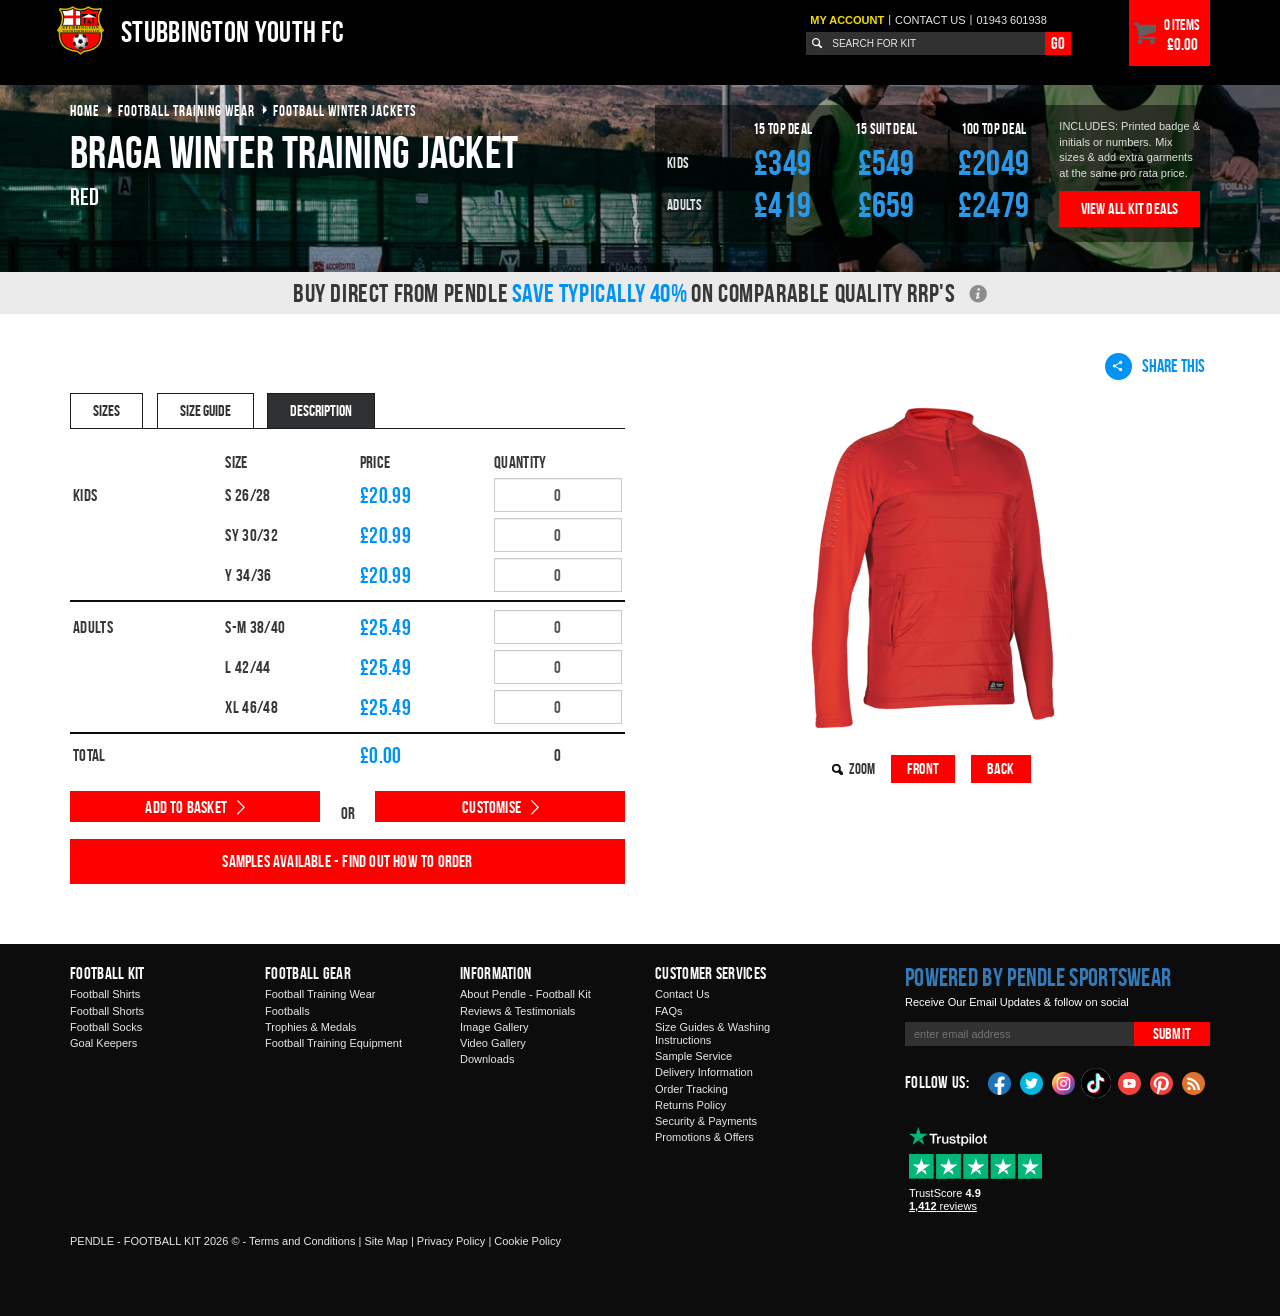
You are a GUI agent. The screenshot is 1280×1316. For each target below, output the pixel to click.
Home (85, 110)
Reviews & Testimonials (517, 1011)
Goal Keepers (103, 1043)
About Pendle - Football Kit (525, 994)
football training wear (186, 110)
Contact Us (682, 994)
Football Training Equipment (333, 1043)
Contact (930, 20)
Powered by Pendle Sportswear (1038, 977)
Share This (1155, 366)
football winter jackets (345, 110)
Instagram (1064, 1082)
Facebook (1000, 1082)
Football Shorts (107, 1011)
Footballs (287, 1011)
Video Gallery (493, 1043)
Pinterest (1162, 1082)
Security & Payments (706, 1121)
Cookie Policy (527, 1241)
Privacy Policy (451, 1241)
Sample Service (693, 1056)
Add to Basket (186, 807)
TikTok (1097, 1083)
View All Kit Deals (1130, 208)
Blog (1194, 1082)
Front (923, 768)
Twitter (1032, 1082)
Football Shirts (105, 994)
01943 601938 (1011, 20)
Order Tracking (691, 1089)
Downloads (487, 1059)
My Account (847, 20)
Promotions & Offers (704, 1137)
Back (1001, 768)
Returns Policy (690, 1105)
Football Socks (106, 1027)
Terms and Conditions (302, 1241)
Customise (491, 807)
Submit (1172, 1033)
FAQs (669, 1011)
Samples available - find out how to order (347, 861)
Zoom (862, 768)
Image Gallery (494, 1027)
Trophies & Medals (310, 1027)
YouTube (1130, 1082)
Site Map (385, 1241)
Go (1058, 43)
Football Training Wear (320, 994)
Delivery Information (704, 1072)
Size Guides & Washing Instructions (712, 1033)
